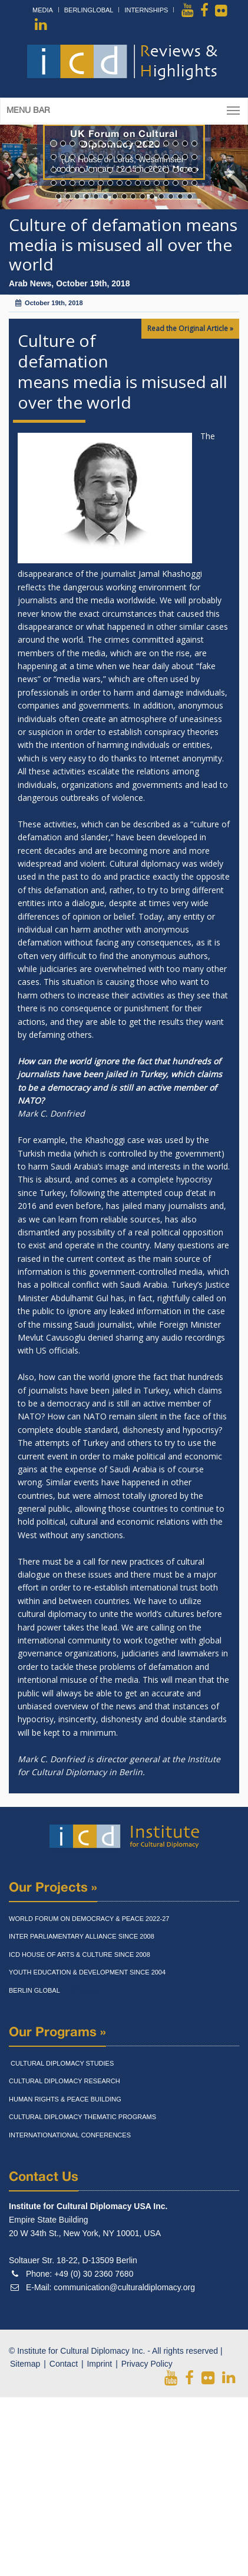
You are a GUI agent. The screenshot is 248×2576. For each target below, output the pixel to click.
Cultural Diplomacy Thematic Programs (82, 2116)
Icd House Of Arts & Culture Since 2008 (79, 1954)
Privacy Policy (147, 2363)
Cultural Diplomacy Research (64, 2080)
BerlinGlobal (89, 10)
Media (42, 10)
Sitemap (25, 2363)
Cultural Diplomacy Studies (61, 2063)
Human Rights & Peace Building (65, 2099)
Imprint (99, 2363)
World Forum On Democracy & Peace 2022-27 (89, 1918)
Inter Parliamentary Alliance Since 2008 (81, 1936)
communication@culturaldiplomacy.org (124, 2287)
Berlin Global (34, 1990)
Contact (63, 2363)
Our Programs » (57, 2033)
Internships (146, 10)
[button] (18, 167)
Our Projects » (53, 1888)
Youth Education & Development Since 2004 (87, 1972)
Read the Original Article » (190, 328)
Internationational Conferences (70, 2135)
